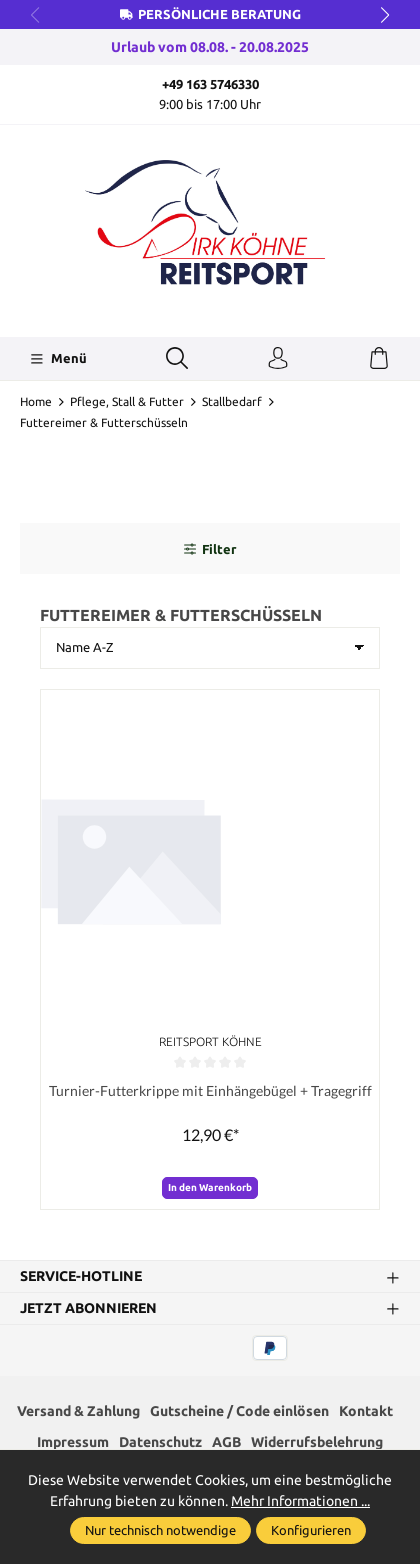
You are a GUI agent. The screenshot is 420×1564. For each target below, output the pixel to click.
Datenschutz (160, 1442)
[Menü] (58, 359)
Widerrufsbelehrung (317, 1442)
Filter (209, 549)
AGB (226, 1442)
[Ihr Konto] (278, 359)
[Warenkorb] (379, 359)
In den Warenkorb (210, 1187)
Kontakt (366, 1411)
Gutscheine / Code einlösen (239, 1411)
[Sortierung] (210, 648)
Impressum (73, 1442)
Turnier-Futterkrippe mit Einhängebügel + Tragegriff (210, 1090)
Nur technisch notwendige (160, 1530)
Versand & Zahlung (78, 1411)
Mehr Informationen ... (300, 1501)
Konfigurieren (311, 1530)
